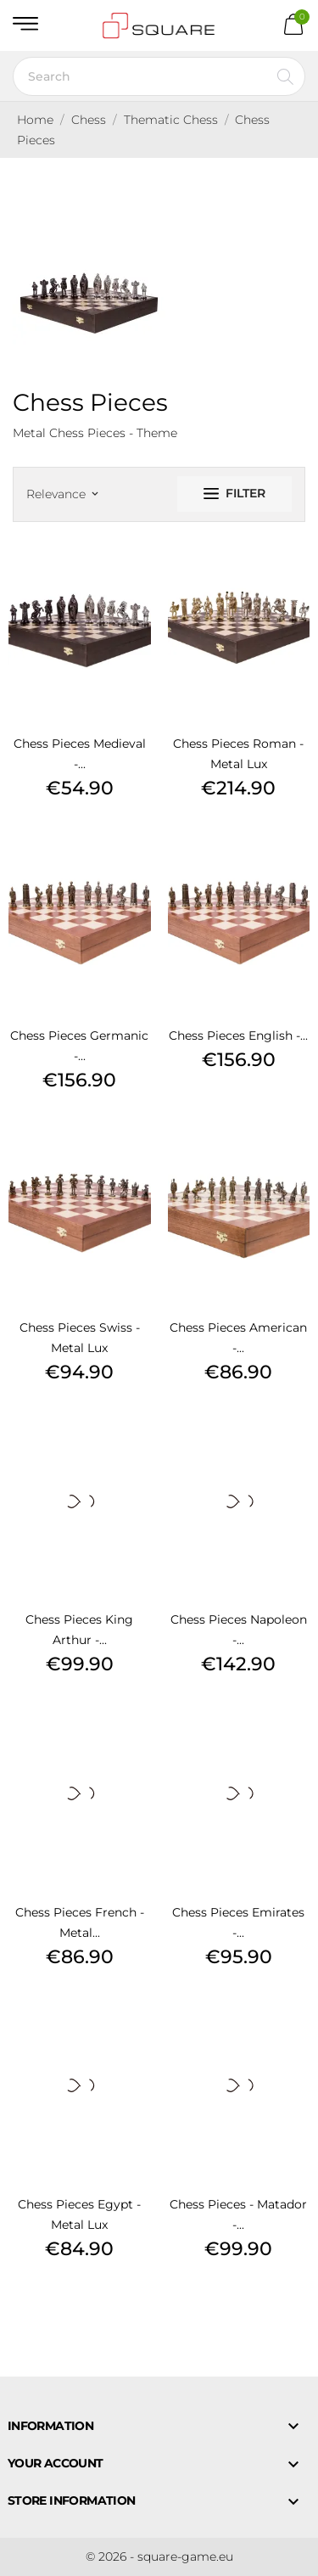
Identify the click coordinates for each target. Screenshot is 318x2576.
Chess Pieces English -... (238, 1035)
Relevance (62, 494)
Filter (234, 493)
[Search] (159, 76)
